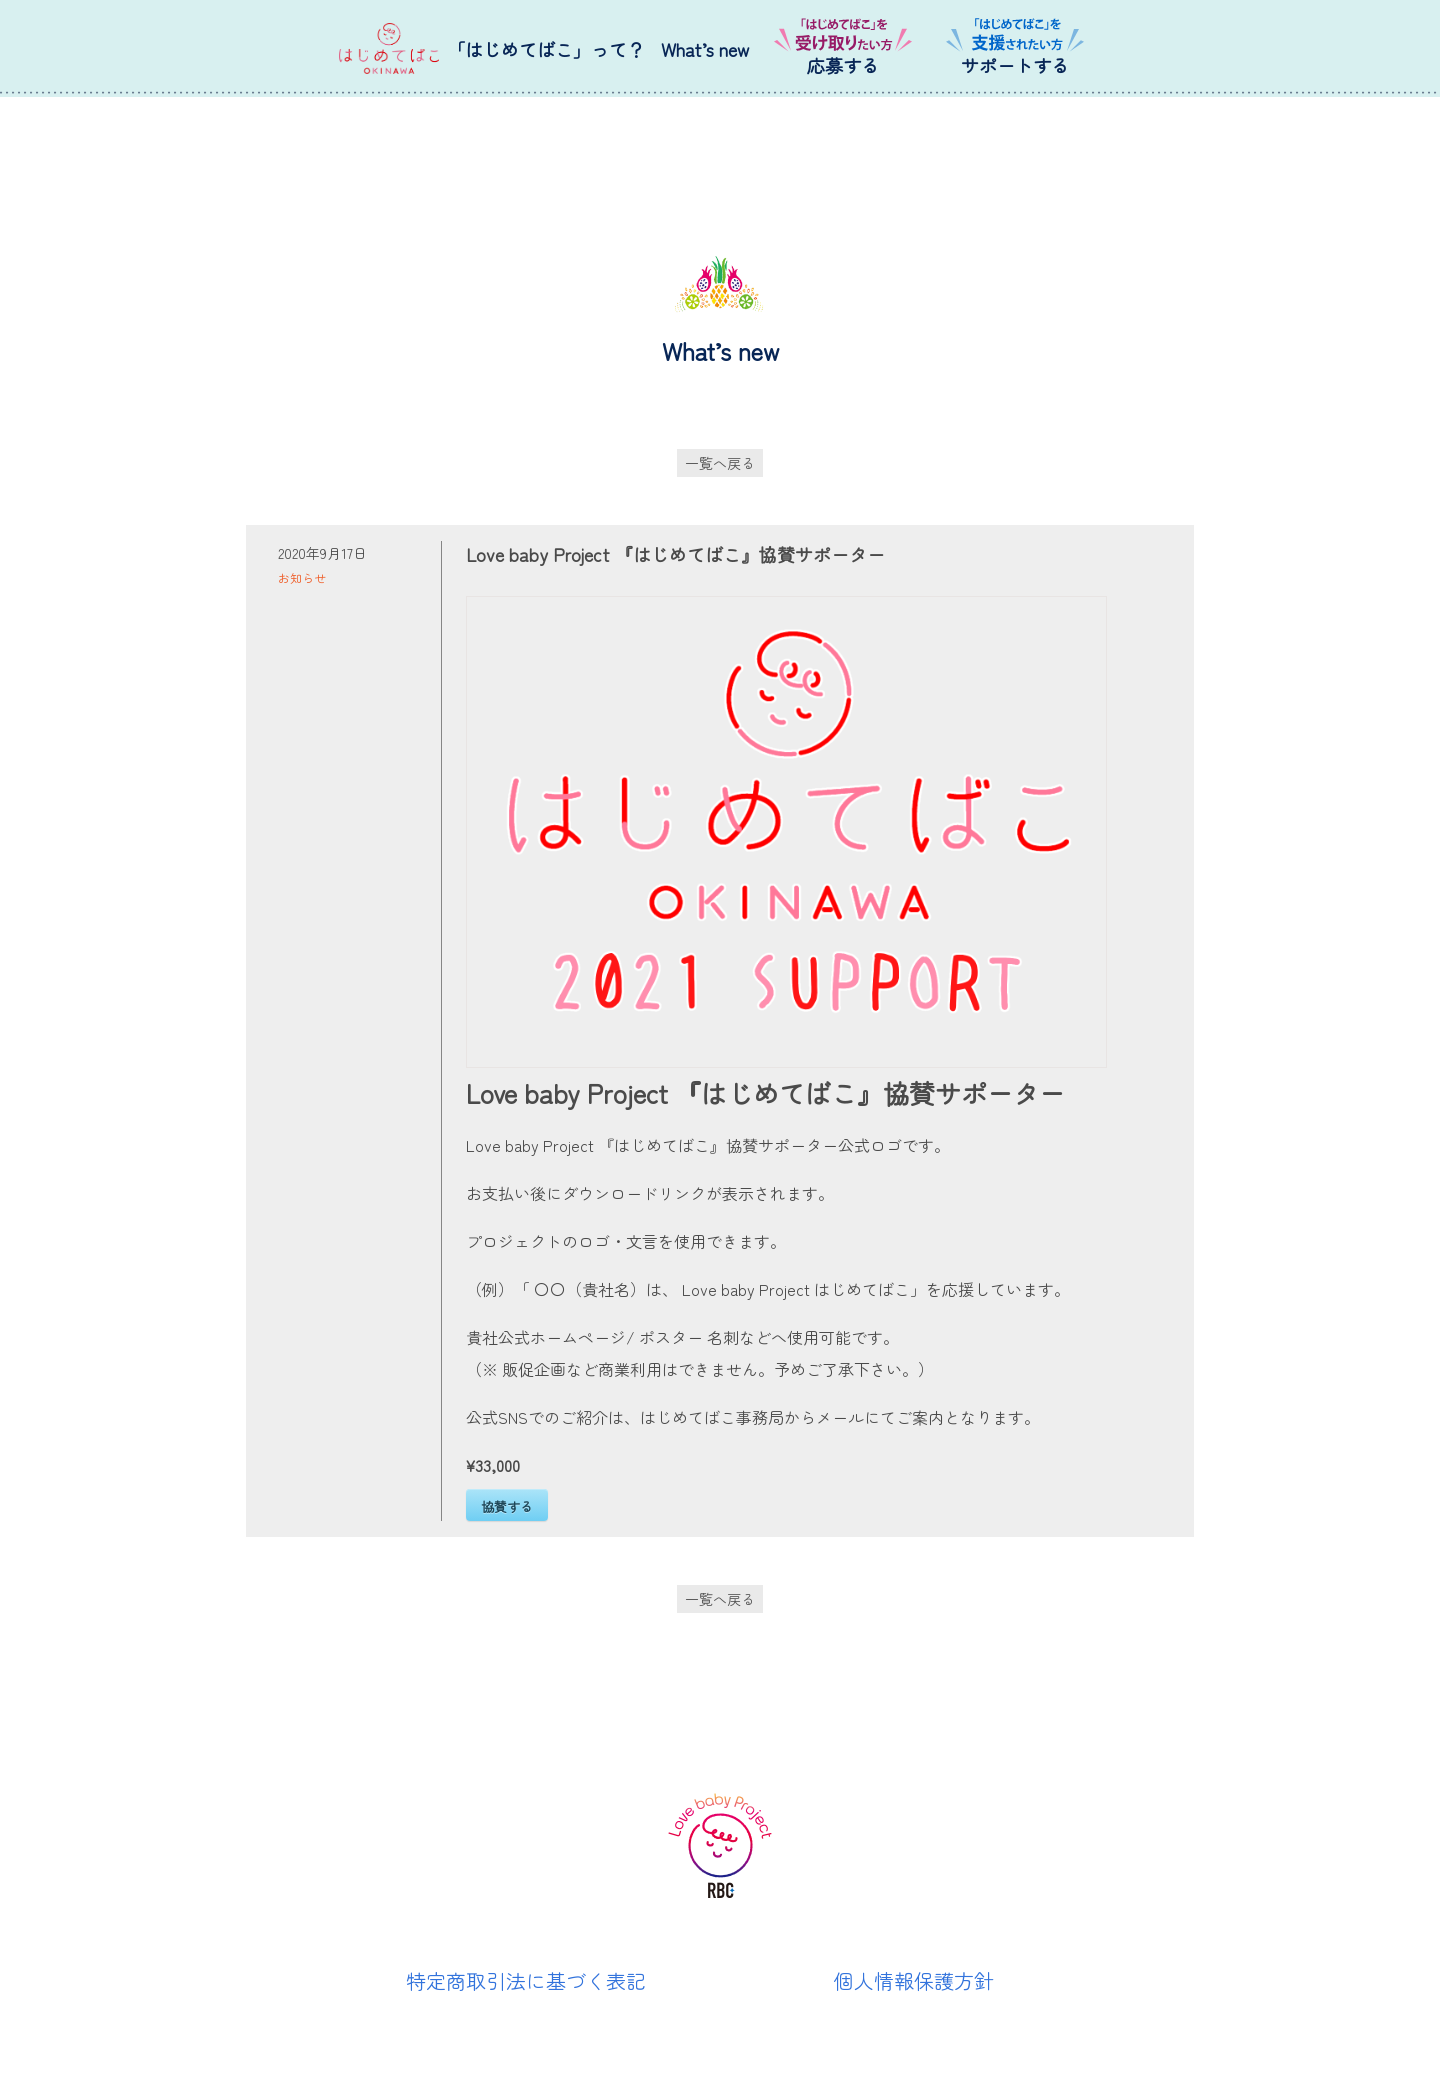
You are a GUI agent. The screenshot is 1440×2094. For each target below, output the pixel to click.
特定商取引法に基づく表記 (526, 1980)
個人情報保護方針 (914, 1980)
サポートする (1015, 65)
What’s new (705, 49)
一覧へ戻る (720, 463)
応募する (843, 65)
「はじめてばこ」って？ (546, 49)
